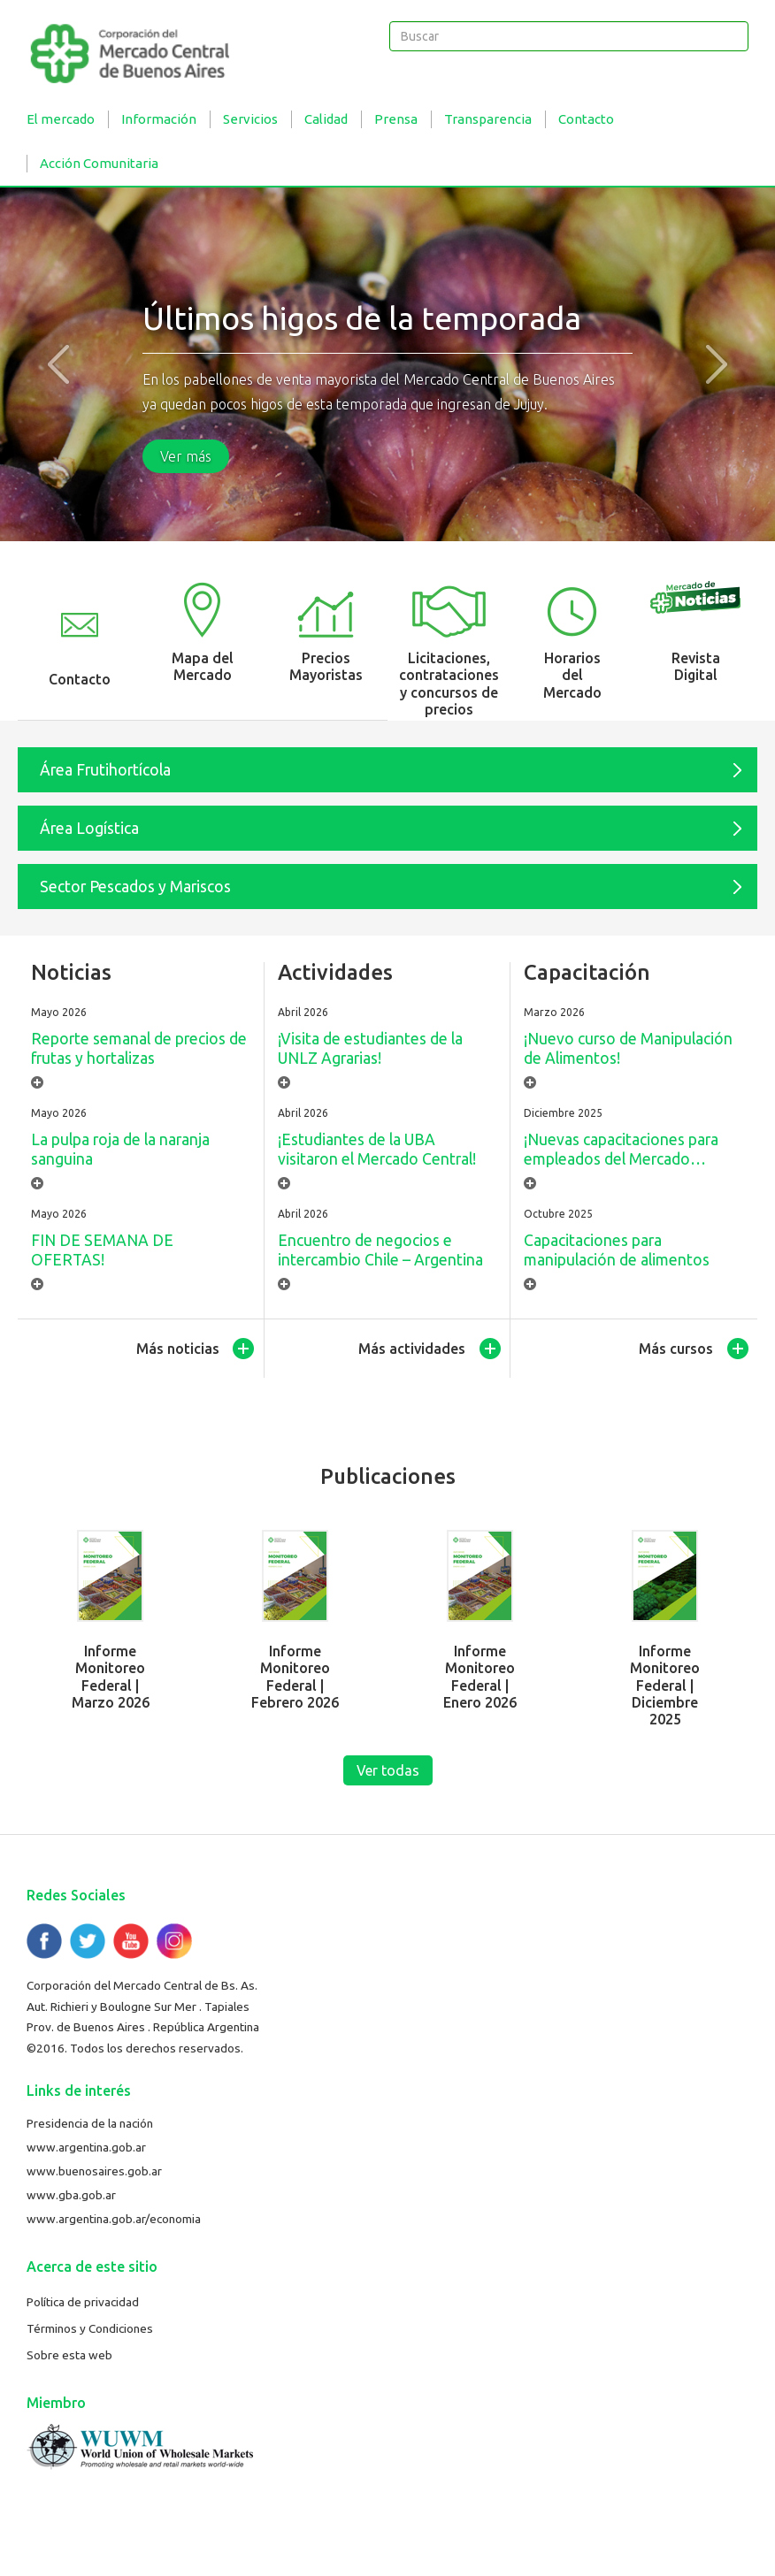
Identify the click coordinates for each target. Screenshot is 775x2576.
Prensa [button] (396, 118)
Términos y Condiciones (90, 2328)
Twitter (87, 1941)
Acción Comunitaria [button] (99, 163)
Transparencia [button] (488, 118)
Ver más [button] (185, 456)
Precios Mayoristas (326, 666)
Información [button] (158, 118)
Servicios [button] (250, 118)
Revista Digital (695, 666)
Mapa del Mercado (203, 666)
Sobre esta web (69, 2355)
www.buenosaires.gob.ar (94, 2171)
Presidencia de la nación (90, 2123)
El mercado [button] (61, 118)
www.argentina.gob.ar (86, 2147)
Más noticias (177, 1349)
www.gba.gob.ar (71, 2195)
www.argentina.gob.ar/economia (114, 2219)
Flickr (174, 1941)
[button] (58, 364)
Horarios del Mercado (572, 674)
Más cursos (676, 1349)
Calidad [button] (326, 118)
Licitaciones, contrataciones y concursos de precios (449, 683)
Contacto (586, 118)
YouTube (131, 1941)
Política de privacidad (83, 2302)
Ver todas (388, 1770)
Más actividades (411, 1349)
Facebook (44, 1941)
